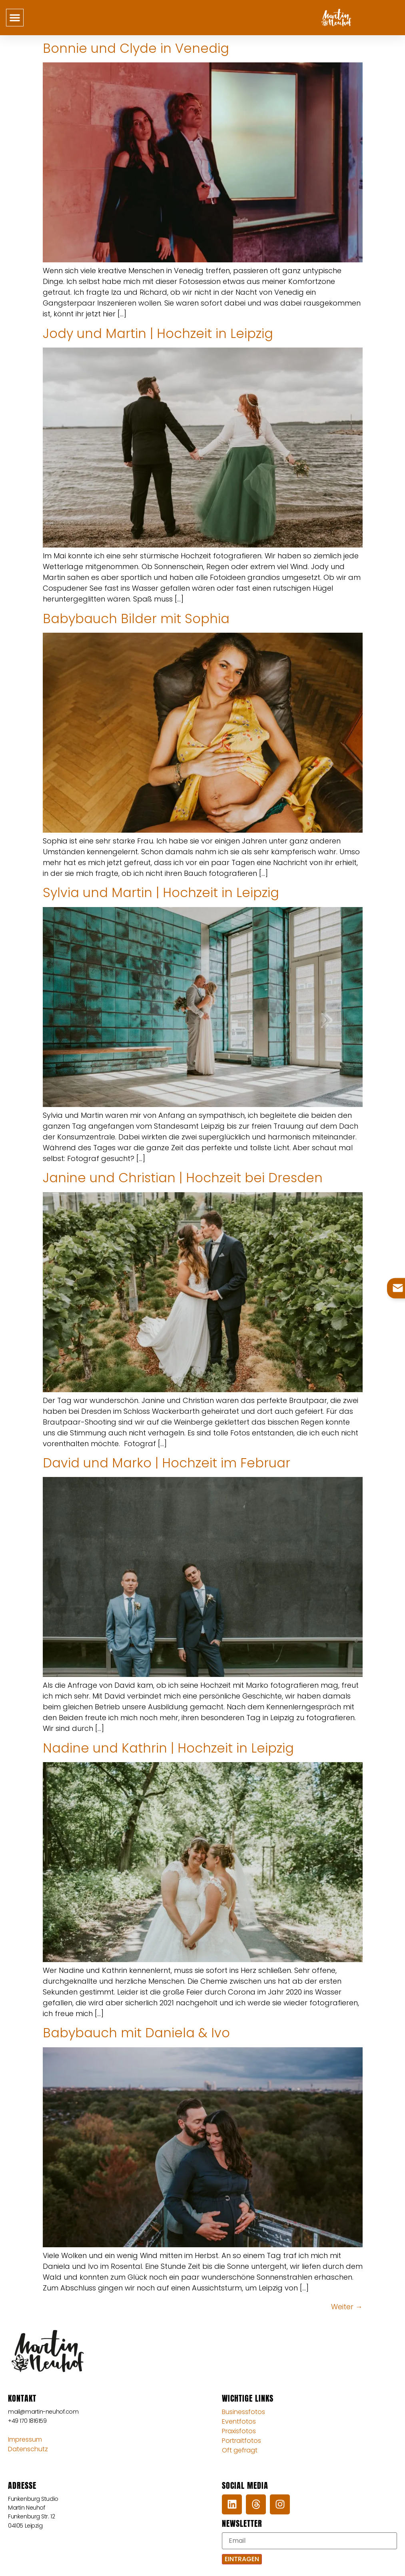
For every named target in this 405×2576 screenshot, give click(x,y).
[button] (15, 17)
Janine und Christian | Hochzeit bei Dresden (183, 1178)
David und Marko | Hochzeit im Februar (166, 1463)
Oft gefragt (239, 2450)
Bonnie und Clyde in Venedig (136, 48)
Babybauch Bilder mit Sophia (136, 619)
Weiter (347, 2307)
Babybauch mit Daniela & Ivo (136, 2033)
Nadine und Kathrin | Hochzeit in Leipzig (168, 1748)
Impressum (25, 2439)
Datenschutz (28, 2449)
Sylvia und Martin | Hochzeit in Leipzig (161, 892)
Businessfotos (243, 2411)
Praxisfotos (239, 2431)
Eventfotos (239, 2421)
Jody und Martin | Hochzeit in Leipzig (158, 333)
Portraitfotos (241, 2440)
